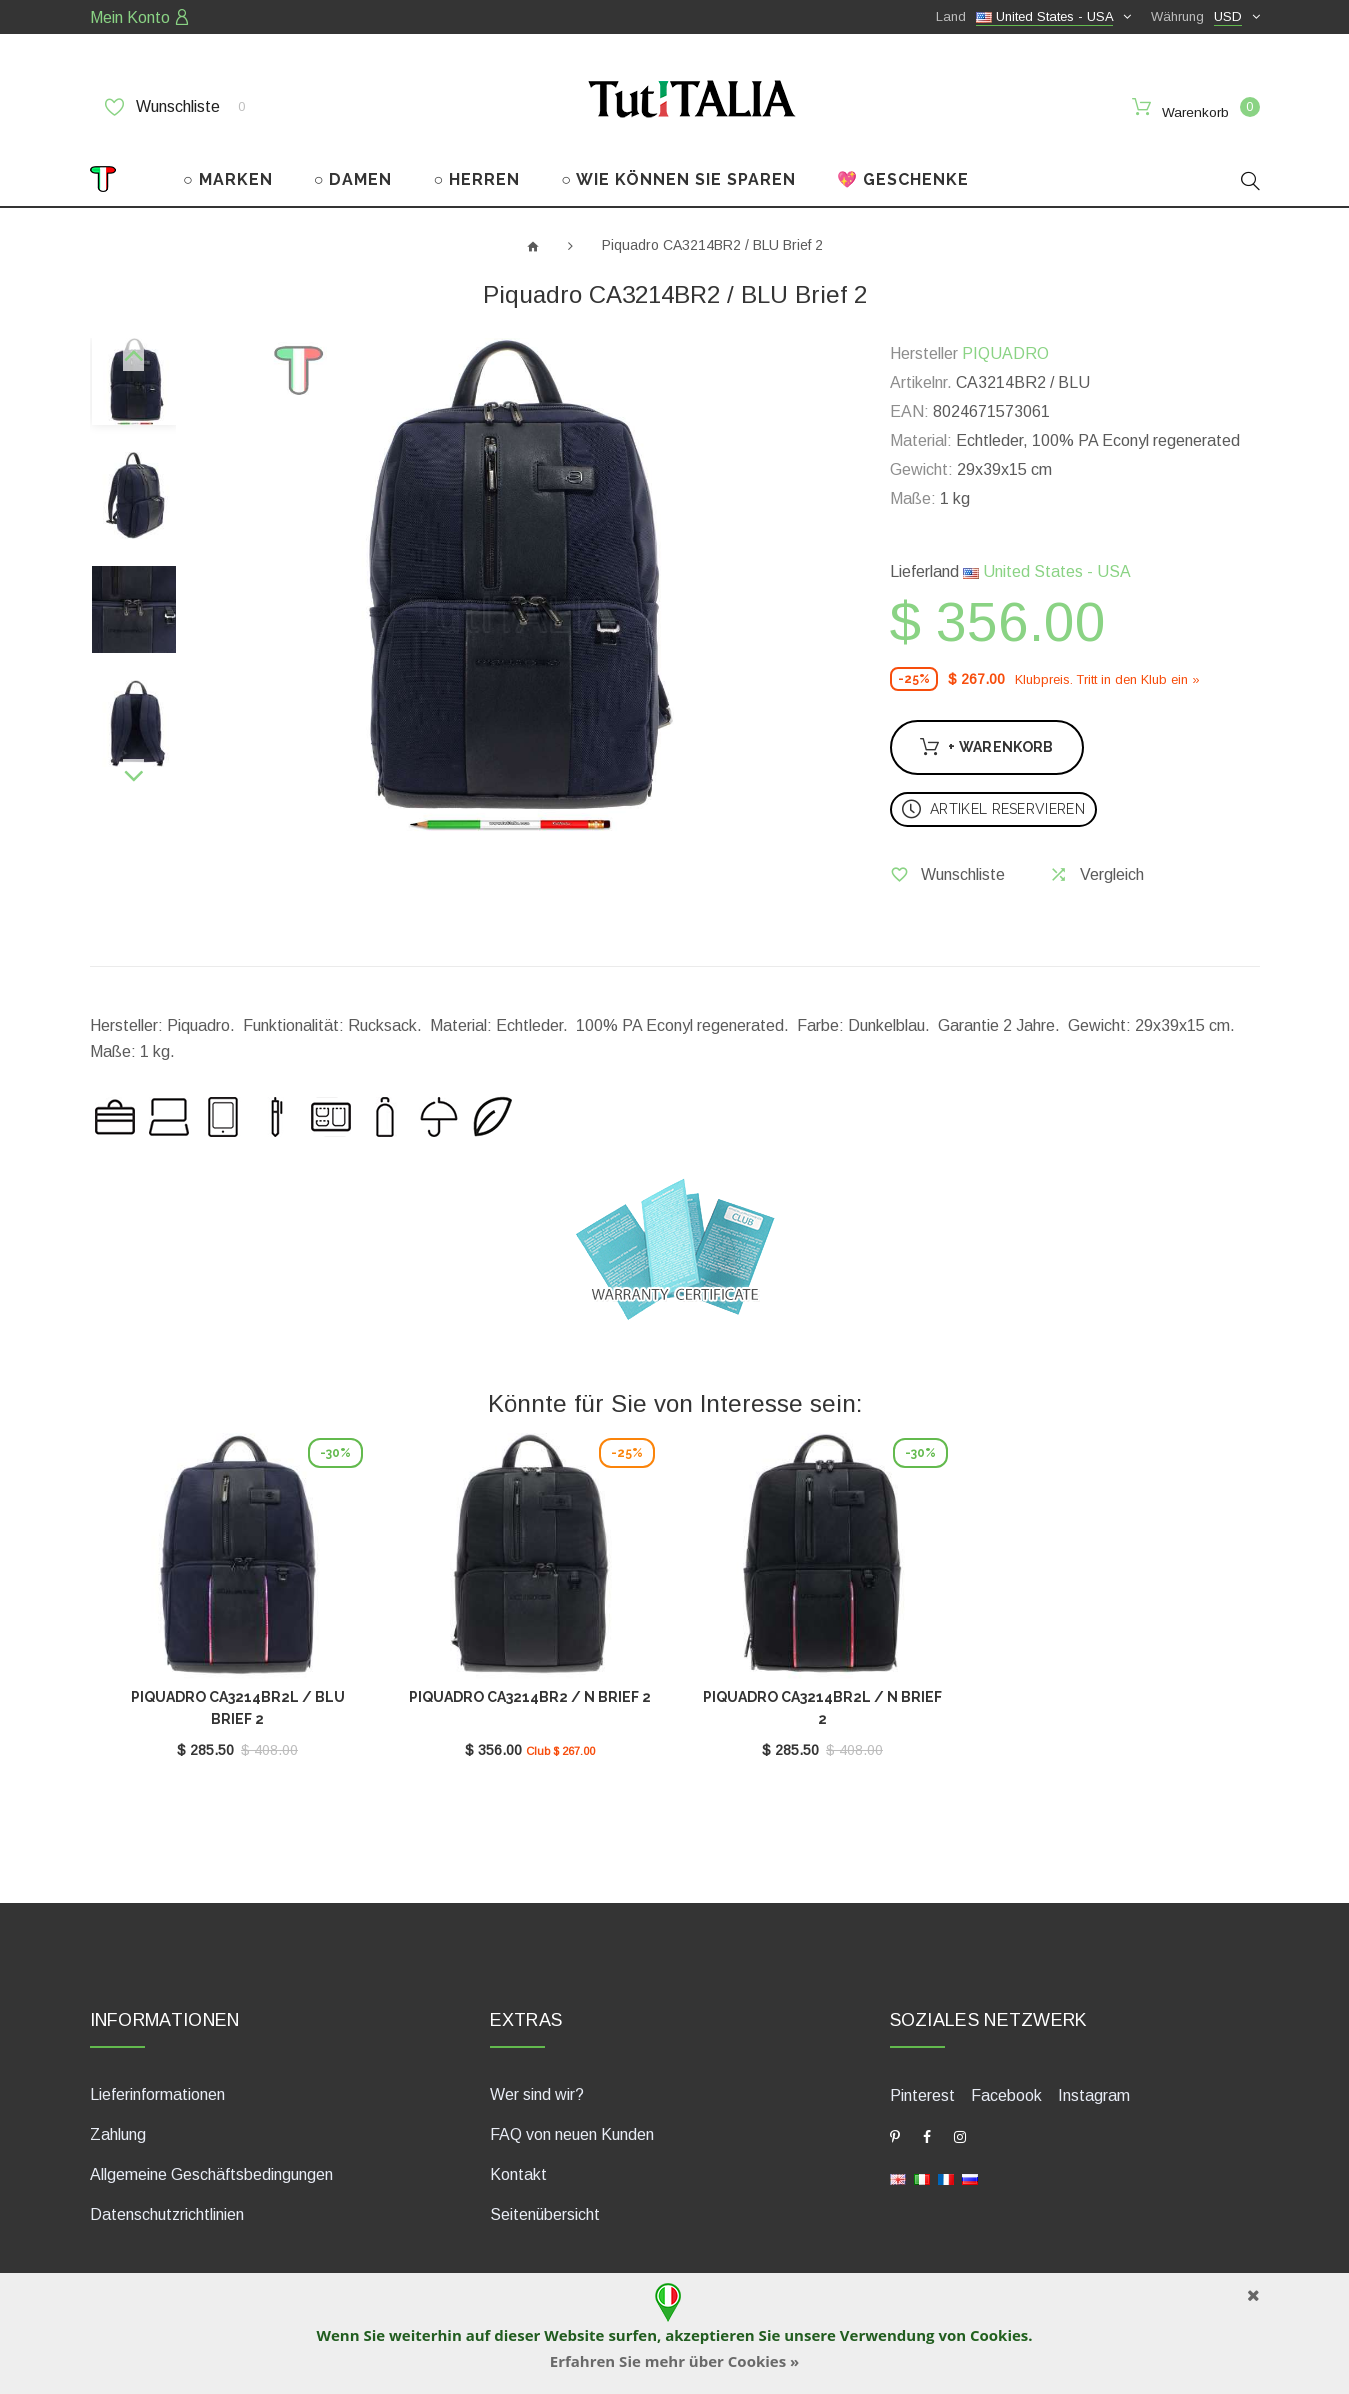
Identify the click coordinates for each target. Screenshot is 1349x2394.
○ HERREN (477, 178)
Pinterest (922, 2093)
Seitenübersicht (545, 2212)
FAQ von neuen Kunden (572, 2132)
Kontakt (518, 2172)
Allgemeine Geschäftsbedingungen (211, 2172)
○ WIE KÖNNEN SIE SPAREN (678, 178)
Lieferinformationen (157, 2092)
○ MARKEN (228, 178)
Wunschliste (175, 107)
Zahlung (118, 2132)
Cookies (999, 2335)
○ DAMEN (353, 178)
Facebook (1006, 2093)
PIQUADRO (1005, 352)
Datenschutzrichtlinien (167, 2212)
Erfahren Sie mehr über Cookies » (675, 2361)
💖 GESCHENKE (903, 178)
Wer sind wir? (537, 2092)
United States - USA (1047, 570)
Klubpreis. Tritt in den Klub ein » (1107, 677)
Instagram (1094, 2093)
